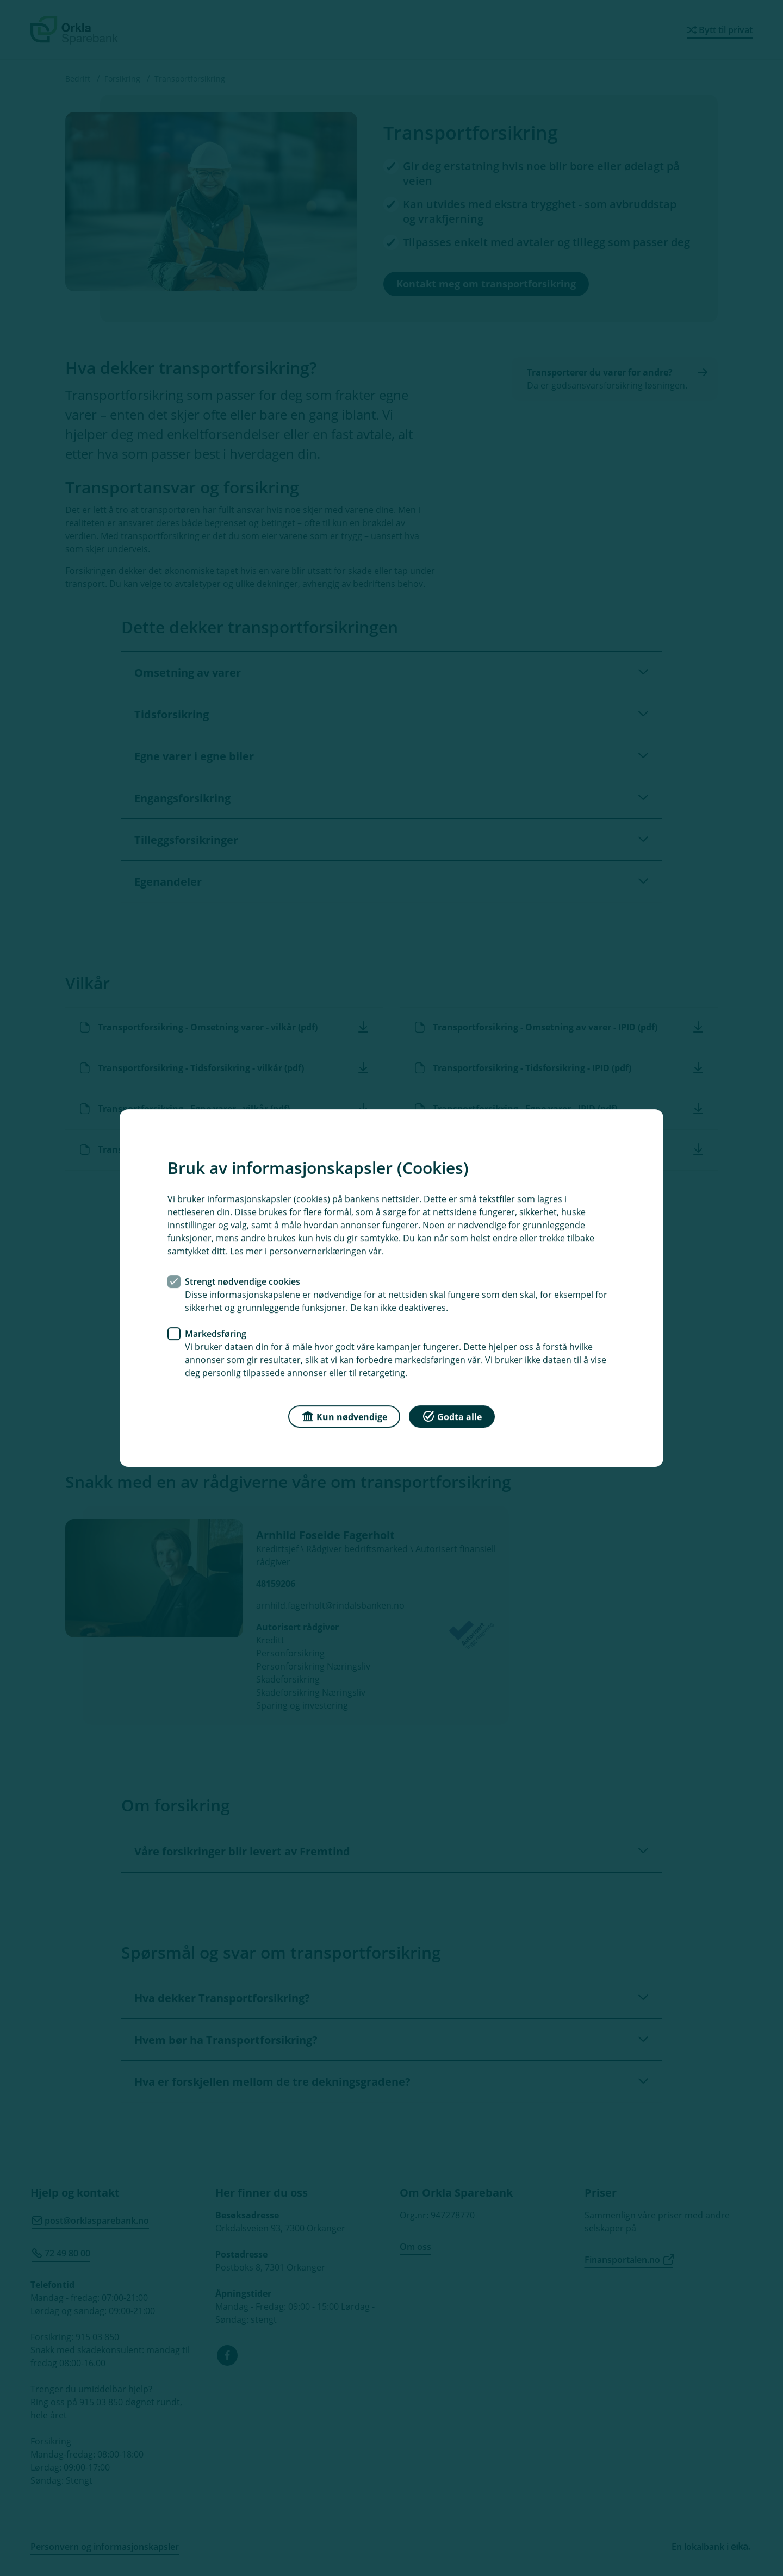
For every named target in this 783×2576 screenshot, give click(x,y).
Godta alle (452, 1416)
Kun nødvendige (344, 1416)
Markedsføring (215, 1334)
